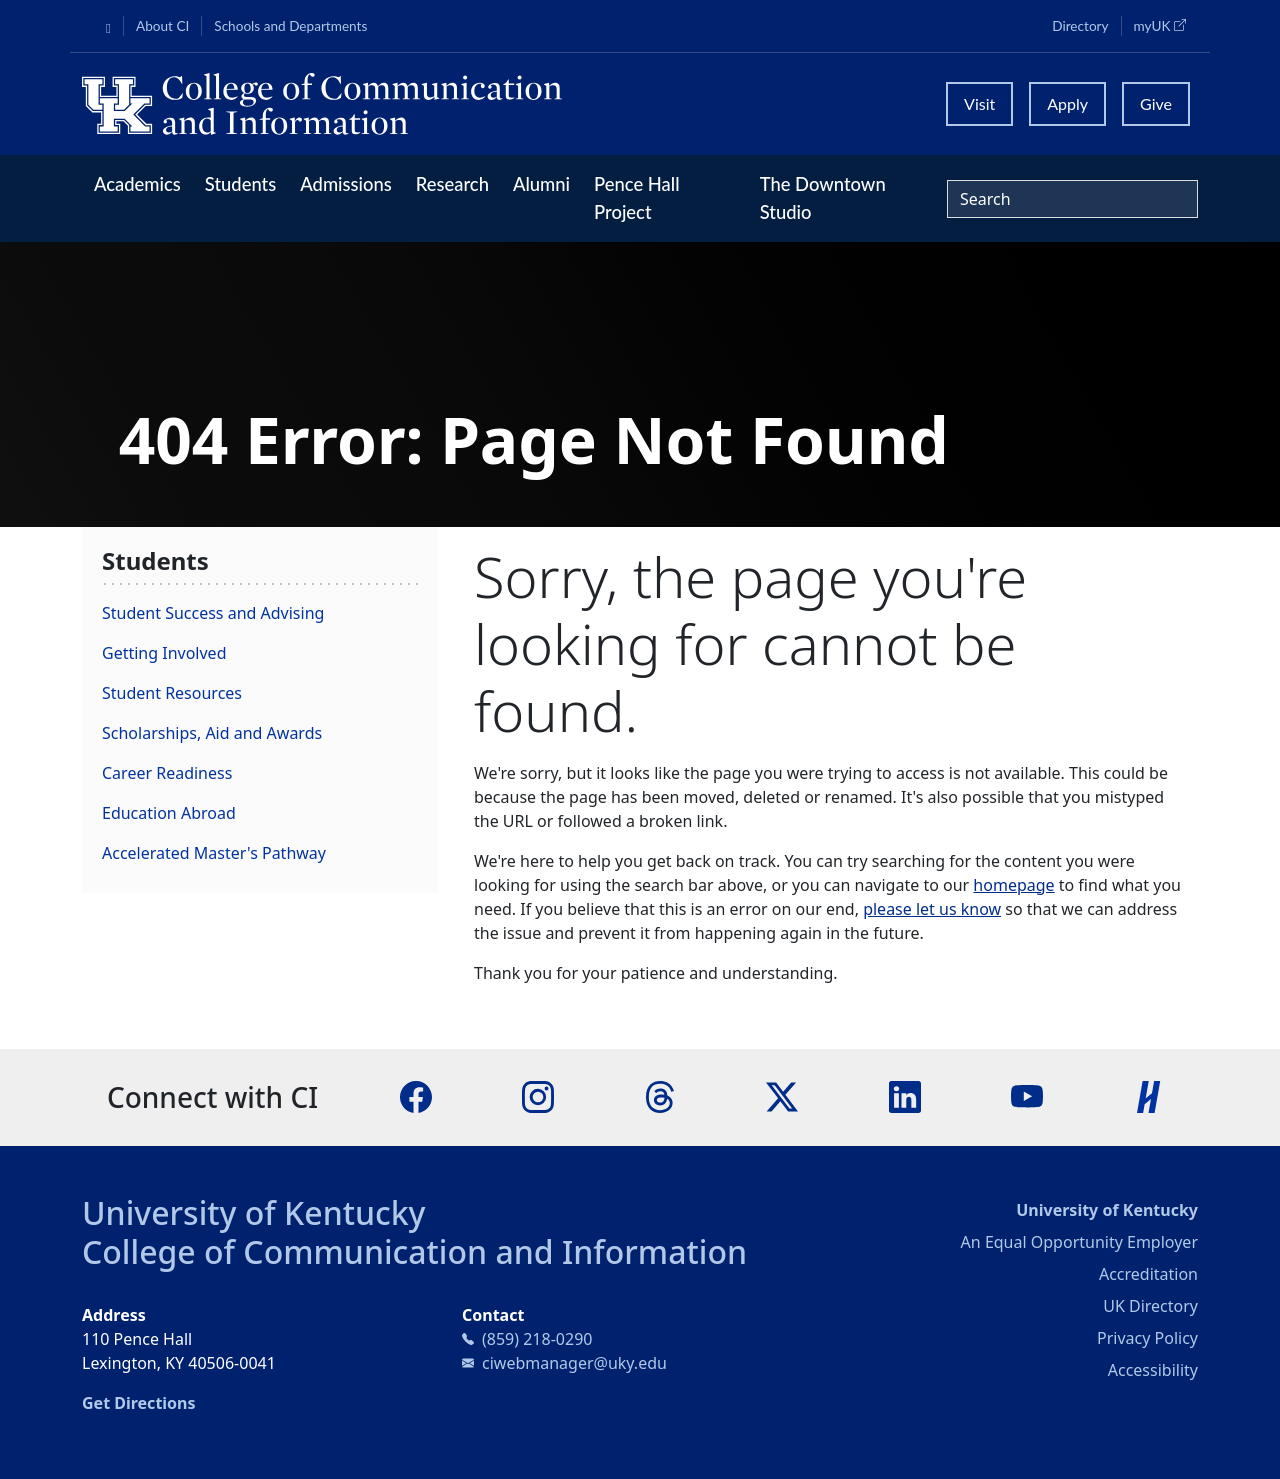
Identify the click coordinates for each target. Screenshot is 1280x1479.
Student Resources (172, 693)
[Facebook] (416, 1096)
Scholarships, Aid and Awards (212, 733)
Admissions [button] (346, 184)
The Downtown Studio (823, 198)
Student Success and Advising (213, 613)
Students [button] (240, 184)
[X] (782, 1096)
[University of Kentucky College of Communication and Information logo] (500, 104)
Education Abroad (169, 813)
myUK (1166, 25)
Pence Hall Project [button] (637, 198)
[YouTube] (1027, 1096)
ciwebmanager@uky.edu (574, 1363)
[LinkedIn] (905, 1096)
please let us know (932, 909)
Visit (979, 103)
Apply (1067, 103)
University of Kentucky (254, 1212)
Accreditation (1148, 1274)
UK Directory (1150, 1306)
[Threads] (660, 1096)
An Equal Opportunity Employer (1079, 1242)
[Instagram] (538, 1096)
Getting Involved (164, 653)
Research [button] (452, 184)
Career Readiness (167, 773)
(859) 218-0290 (537, 1339)
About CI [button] (162, 26)
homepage (1013, 885)
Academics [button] (137, 184)
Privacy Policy (1147, 1338)
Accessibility (1153, 1370)
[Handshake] (1149, 1096)
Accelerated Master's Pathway (214, 853)
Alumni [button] (541, 184)
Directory (1080, 26)
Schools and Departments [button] (290, 26)
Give (1156, 103)
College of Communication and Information (414, 1251)
